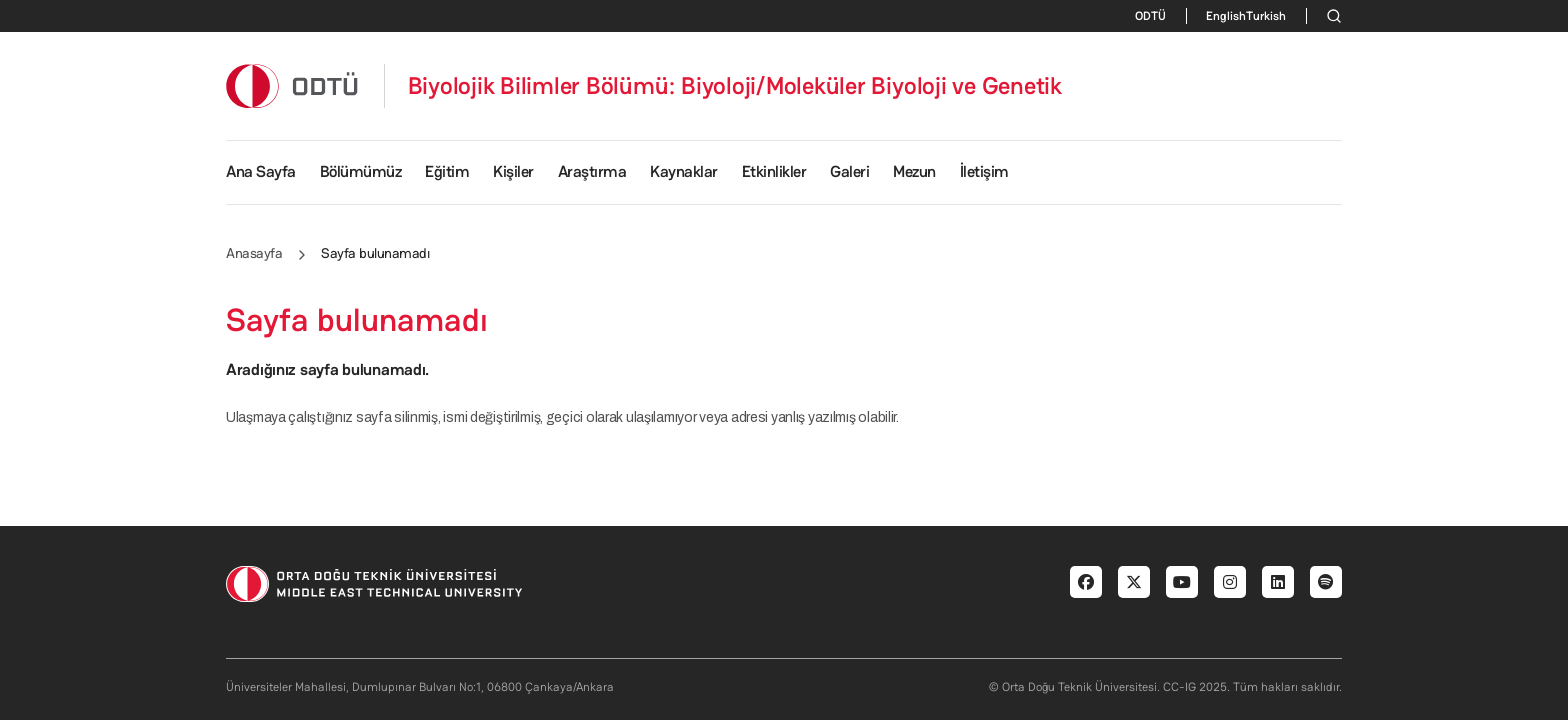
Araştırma (592, 171)
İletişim (984, 171)
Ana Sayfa (261, 171)
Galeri (849, 171)
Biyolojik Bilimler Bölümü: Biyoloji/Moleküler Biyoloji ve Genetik (735, 86)
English (1226, 16)
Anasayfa (254, 253)
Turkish (1266, 16)
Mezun (914, 171)
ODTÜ (1150, 16)
